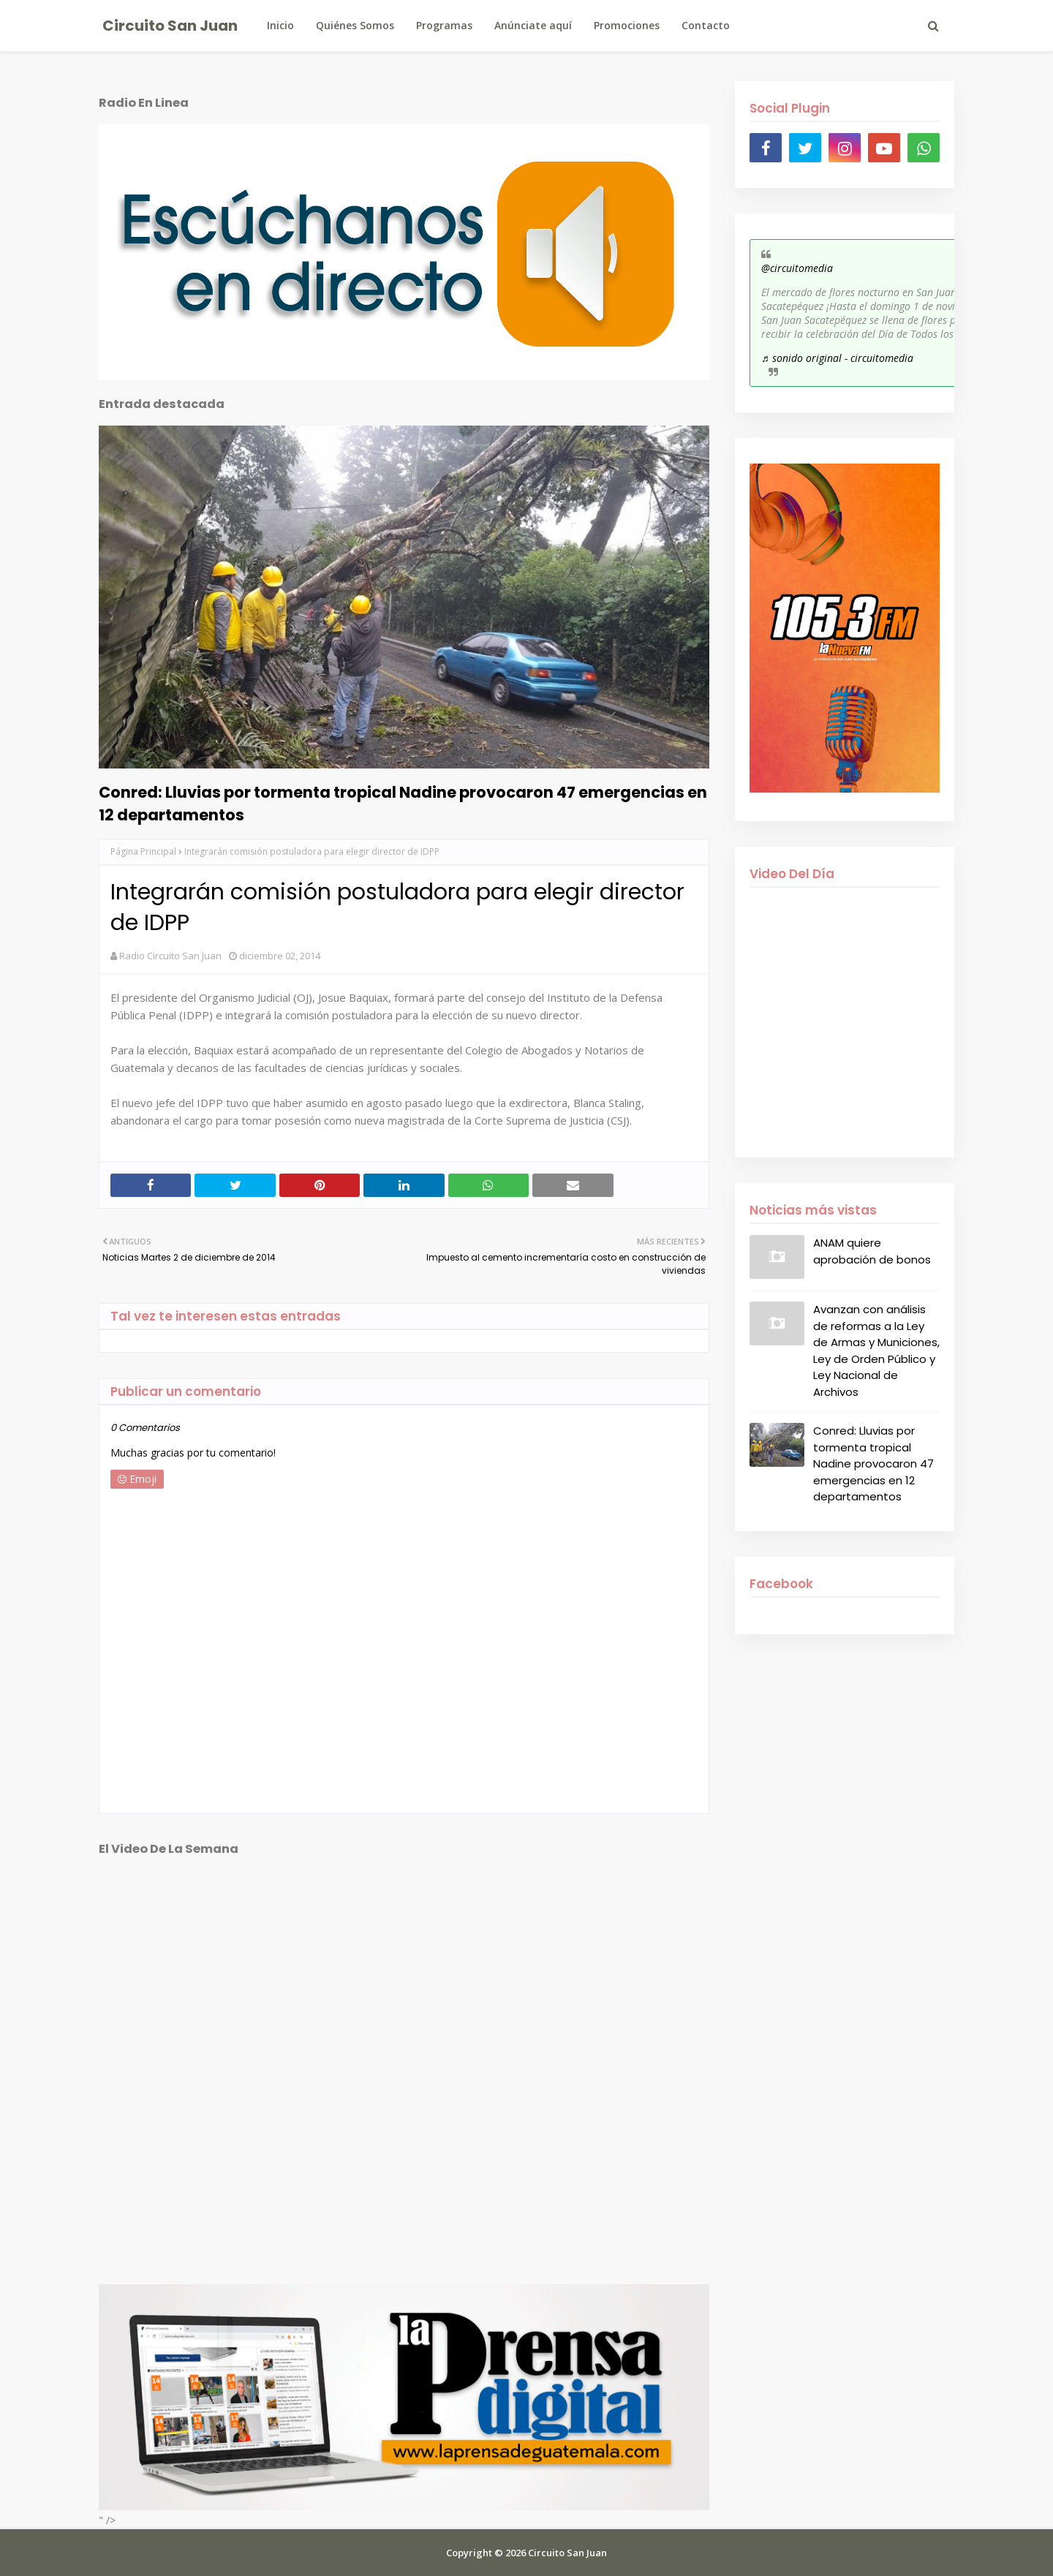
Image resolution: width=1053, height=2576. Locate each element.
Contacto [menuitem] (706, 25)
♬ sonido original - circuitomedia (837, 358)
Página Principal (143, 851)
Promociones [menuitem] (627, 25)
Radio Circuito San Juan (170, 955)
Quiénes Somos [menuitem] (355, 25)
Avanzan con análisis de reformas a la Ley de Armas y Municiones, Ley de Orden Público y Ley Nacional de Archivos (876, 1351)
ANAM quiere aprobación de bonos (872, 1251)
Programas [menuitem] (444, 25)
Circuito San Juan (170, 25)
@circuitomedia (797, 268)
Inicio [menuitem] (280, 25)
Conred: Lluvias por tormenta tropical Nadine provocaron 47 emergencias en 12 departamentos (403, 804)
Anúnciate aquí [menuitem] (533, 25)
